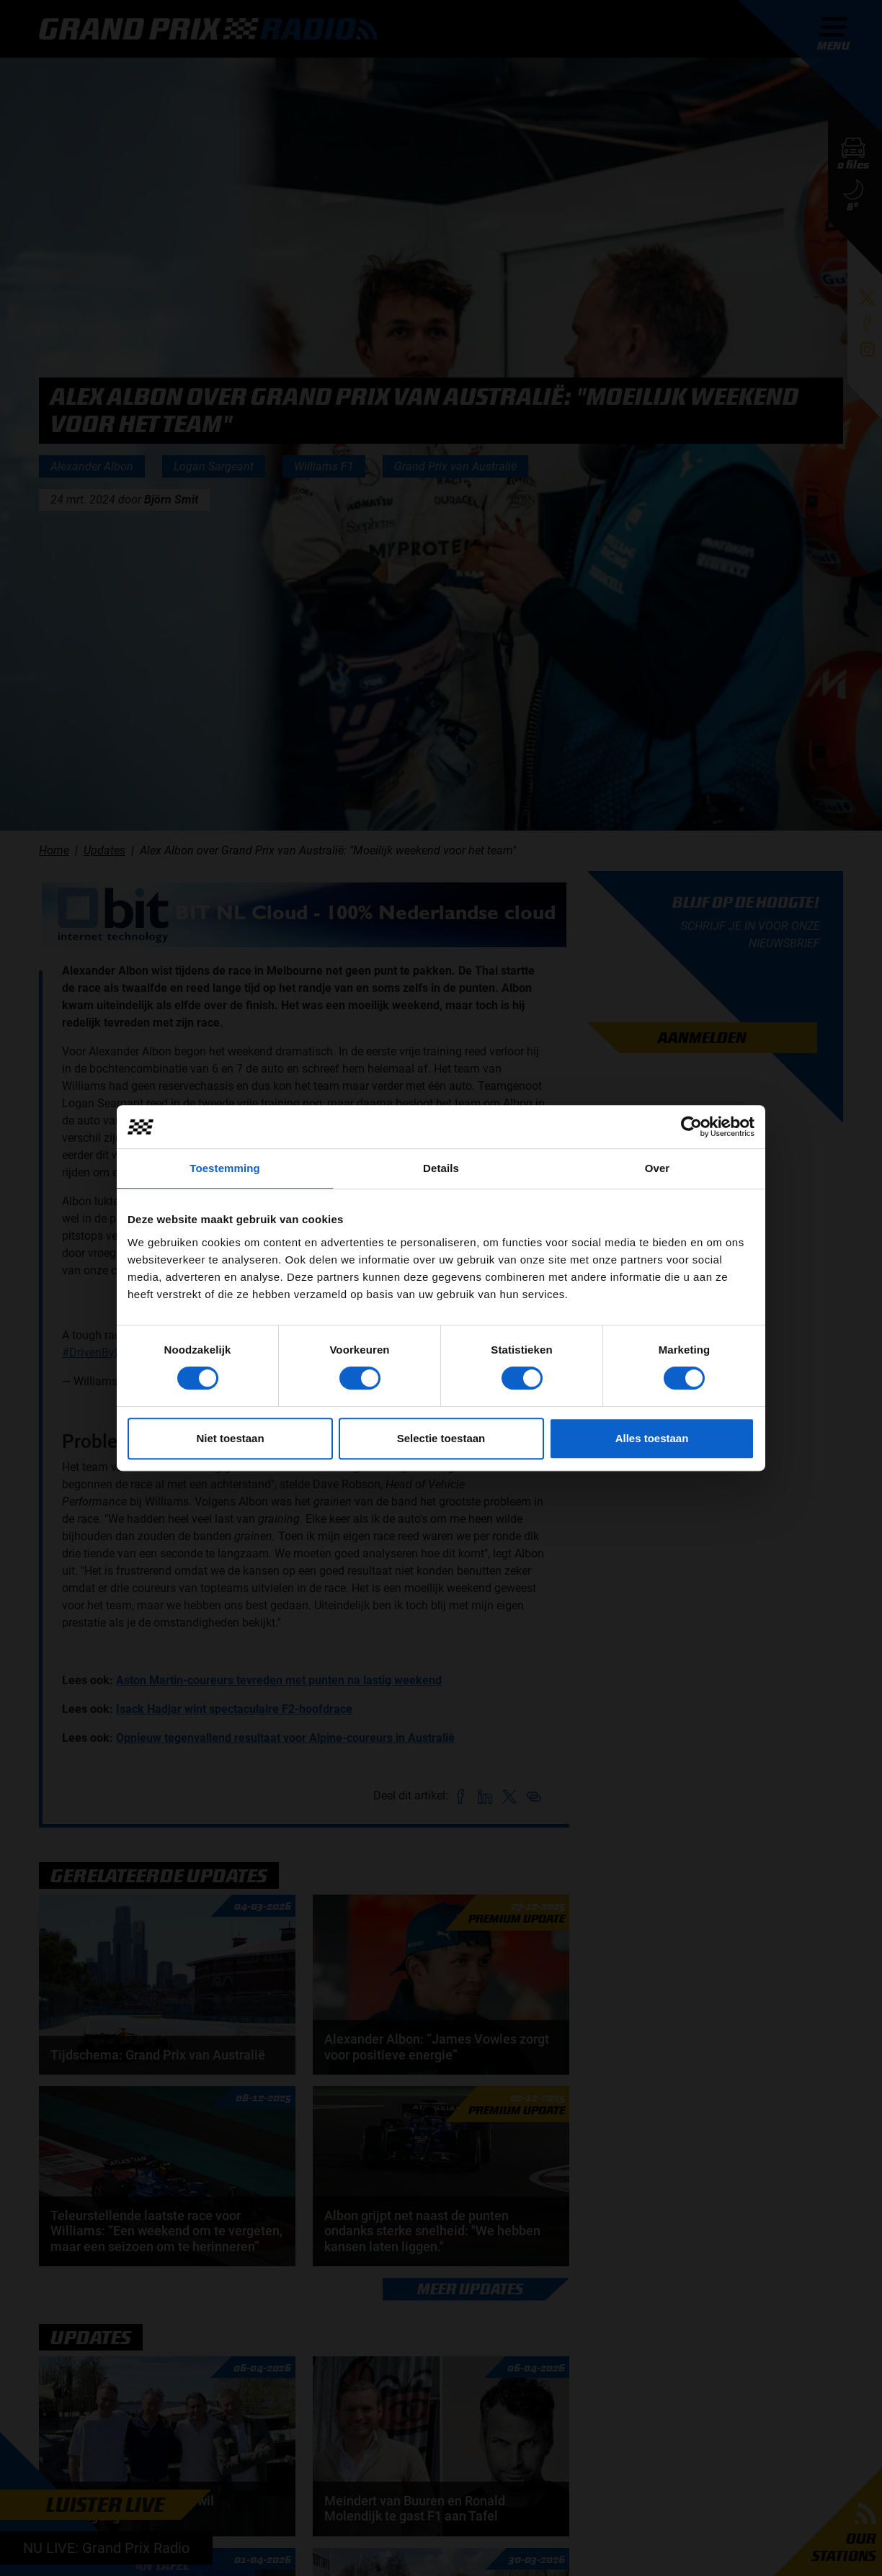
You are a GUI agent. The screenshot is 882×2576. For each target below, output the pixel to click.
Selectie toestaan (441, 1438)
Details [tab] (441, 1168)
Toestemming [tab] (225, 1168)
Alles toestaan (652, 1438)
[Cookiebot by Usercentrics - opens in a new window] (691, 1126)
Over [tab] (657, 1168)
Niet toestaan (230, 1438)
